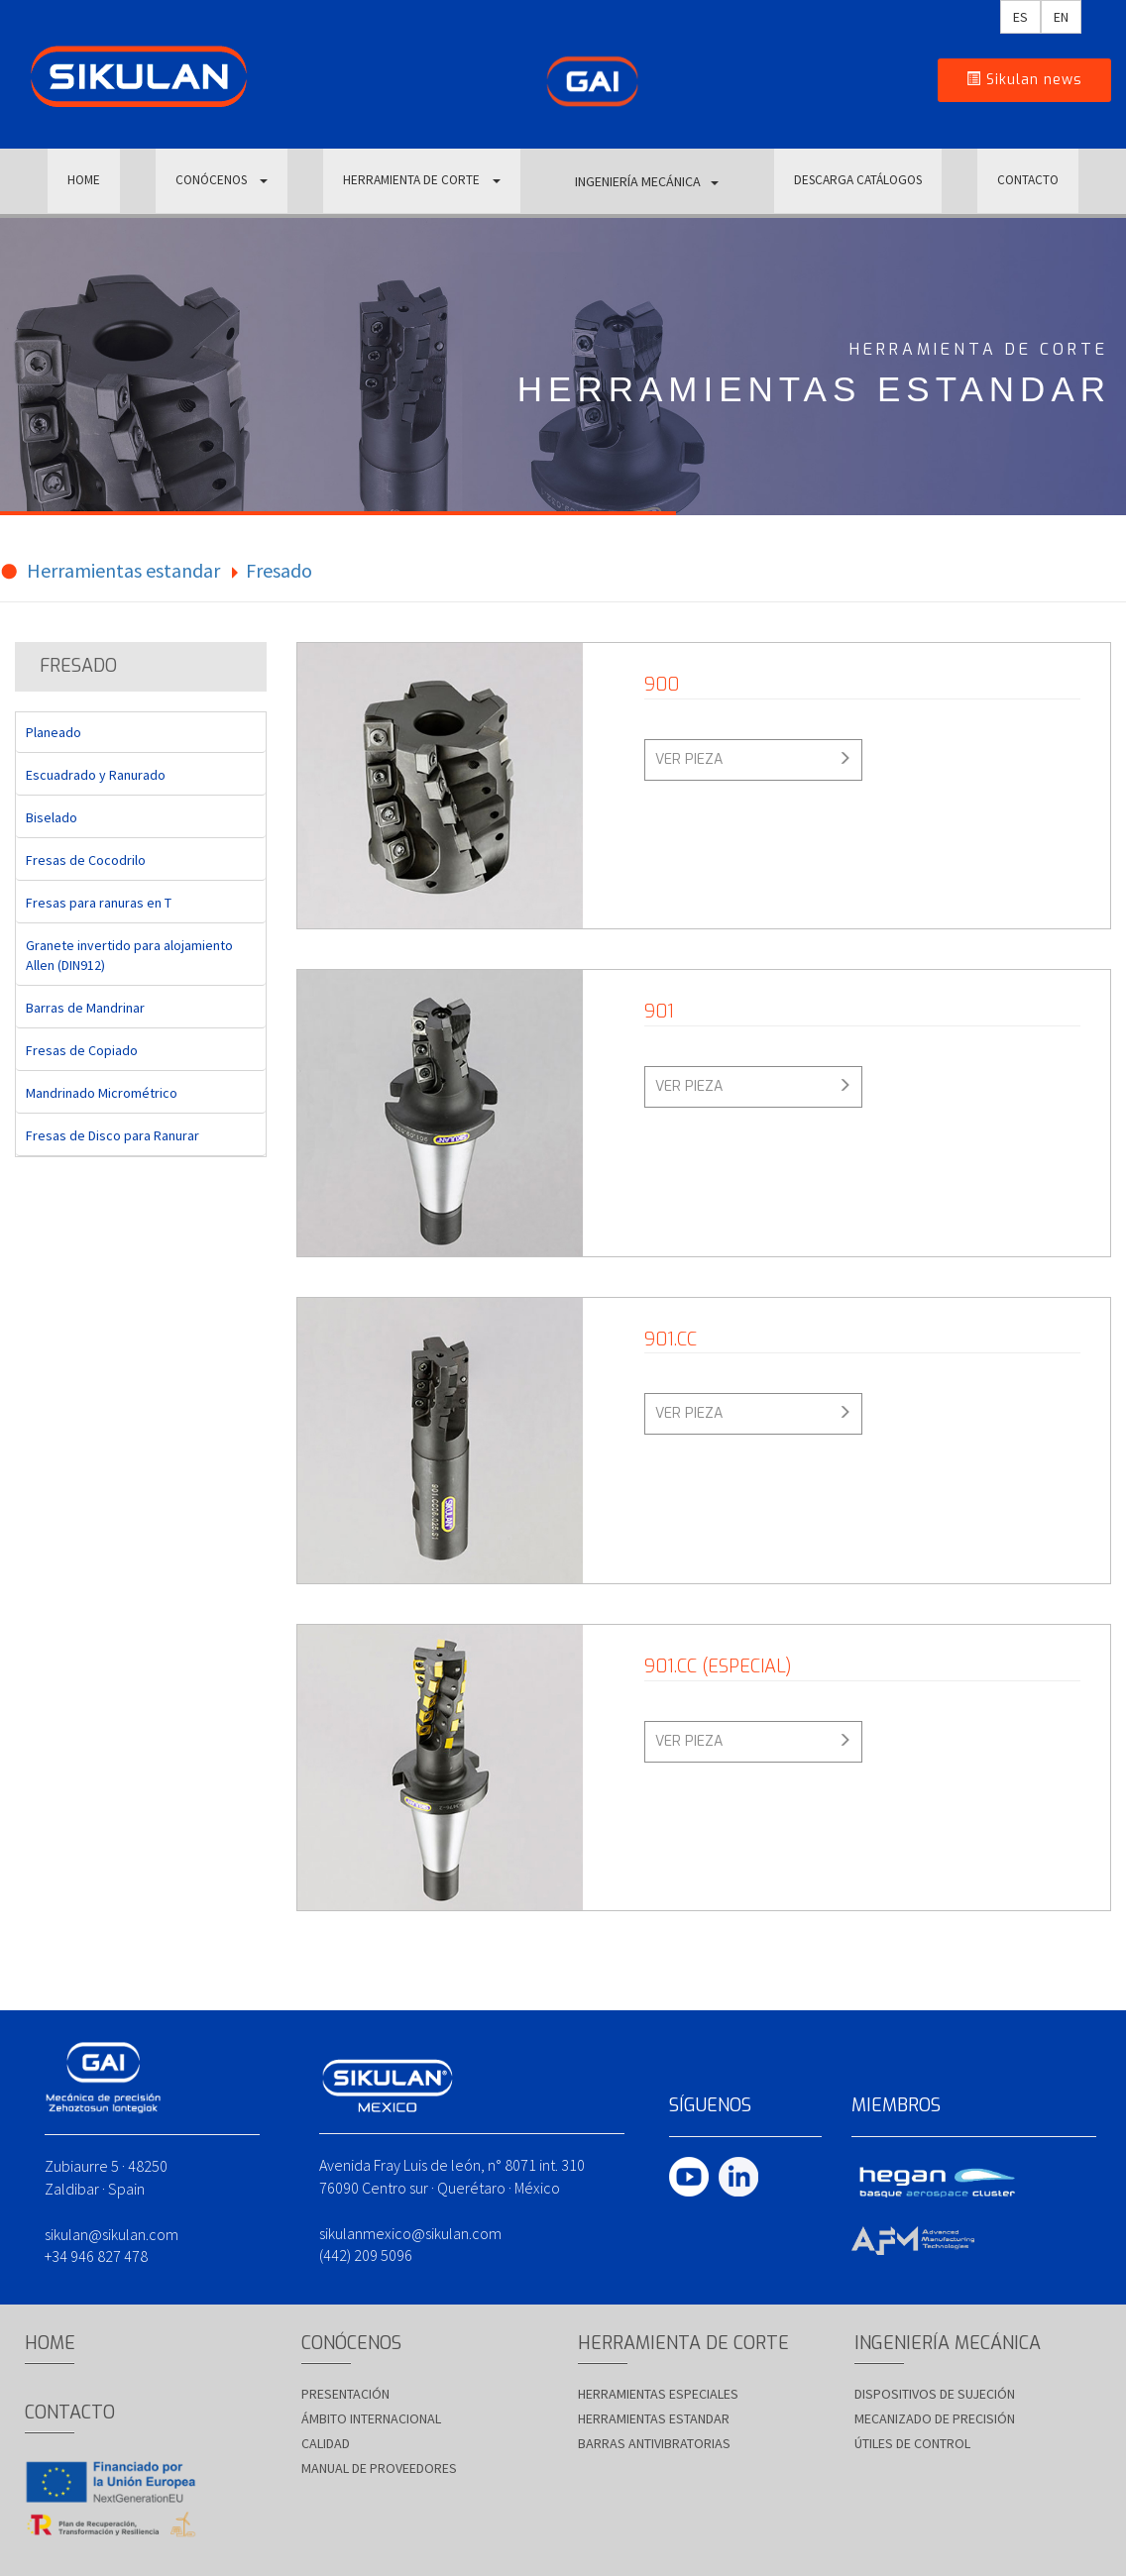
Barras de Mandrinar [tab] (85, 1008)
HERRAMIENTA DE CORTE (421, 181)
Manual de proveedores (379, 2468)
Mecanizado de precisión (934, 2418)
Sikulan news (1024, 79)
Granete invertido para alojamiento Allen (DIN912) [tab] (129, 955)
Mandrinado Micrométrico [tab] (101, 1093)
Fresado (279, 570)
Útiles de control (912, 2443)
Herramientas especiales (658, 2394)
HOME (82, 181)
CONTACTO (1028, 181)
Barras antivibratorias (654, 2443)
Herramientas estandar (123, 570)
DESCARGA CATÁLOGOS (856, 181)
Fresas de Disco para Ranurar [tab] (112, 1135)
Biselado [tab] (51, 817)
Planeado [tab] (53, 732)
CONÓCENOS (220, 181)
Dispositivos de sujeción (934, 2394)
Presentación (345, 2394)
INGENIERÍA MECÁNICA (644, 181)
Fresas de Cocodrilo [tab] (86, 860)
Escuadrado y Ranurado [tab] (96, 775)
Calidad (325, 2443)
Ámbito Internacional (371, 2418)
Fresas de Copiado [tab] (82, 1050)
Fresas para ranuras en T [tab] (98, 903)
